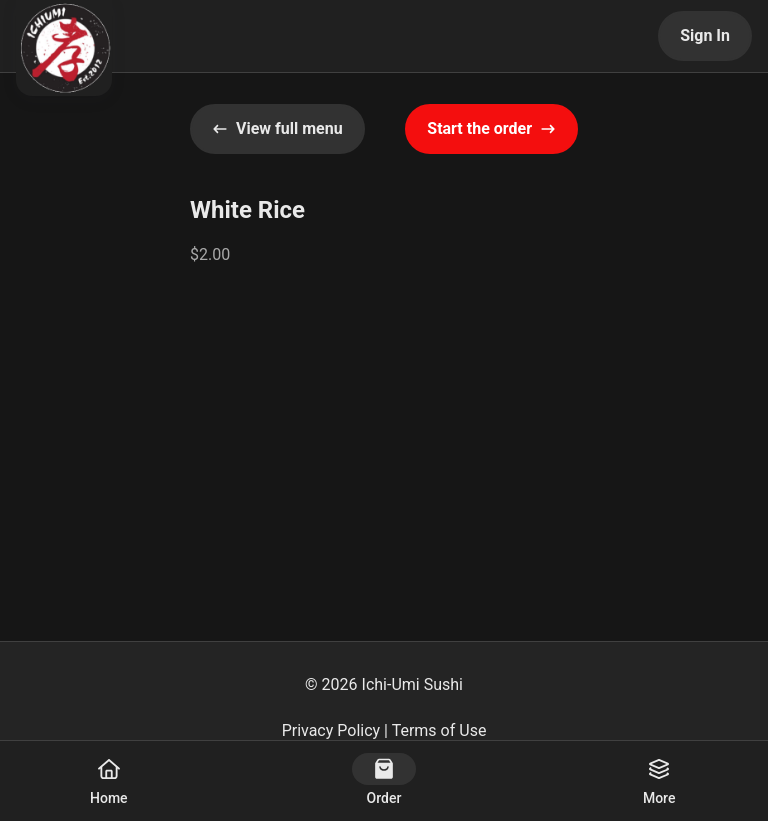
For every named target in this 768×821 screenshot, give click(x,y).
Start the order (491, 128)
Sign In (705, 35)
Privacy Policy (331, 730)
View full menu (277, 128)
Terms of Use (439, 730)
